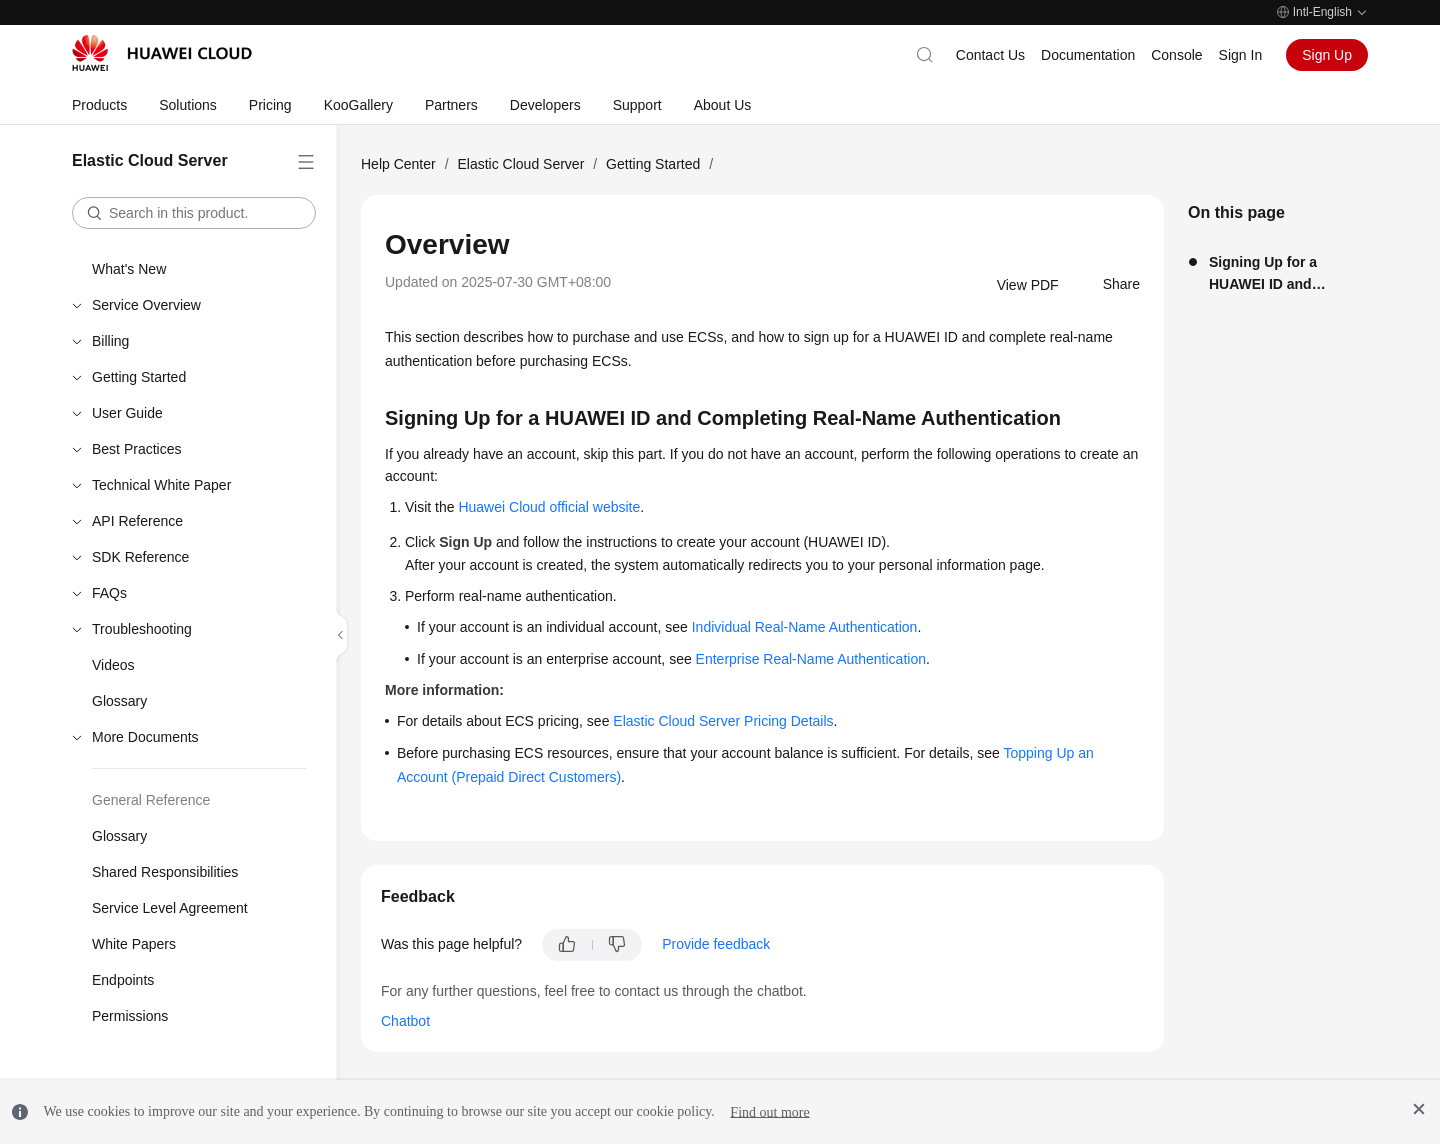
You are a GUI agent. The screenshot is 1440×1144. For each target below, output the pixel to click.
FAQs (109, 593)
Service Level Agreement (170, 908)
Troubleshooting (142, 629)
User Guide (127, 413)
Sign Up (1327, 55)
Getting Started (139, 377)
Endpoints (123, 980)
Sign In (1241, 55)
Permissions (130, 1016)
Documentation (1088, 55)
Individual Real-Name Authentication (805, 627)
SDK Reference (140, 557)
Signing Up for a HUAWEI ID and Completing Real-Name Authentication (1285, 274)
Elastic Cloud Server (520, 164)
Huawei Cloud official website (549, 507)
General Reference (151, 800)
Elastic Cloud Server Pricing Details (723, 721)
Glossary (119, 701)
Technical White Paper (161, 485)
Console (1176, 55)
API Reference (137, 521)
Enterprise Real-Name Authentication (811, 659)
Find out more (769, 1111)
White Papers (134, 944)
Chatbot (405, 1021)
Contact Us (990, 55)
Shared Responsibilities (165, 872)
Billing (110, 341)
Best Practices (136, 449)
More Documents (145, 737)
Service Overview (146, 305)
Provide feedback (716, 944)
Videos (113, 665)
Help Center (398, 164)
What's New (129, 269)
